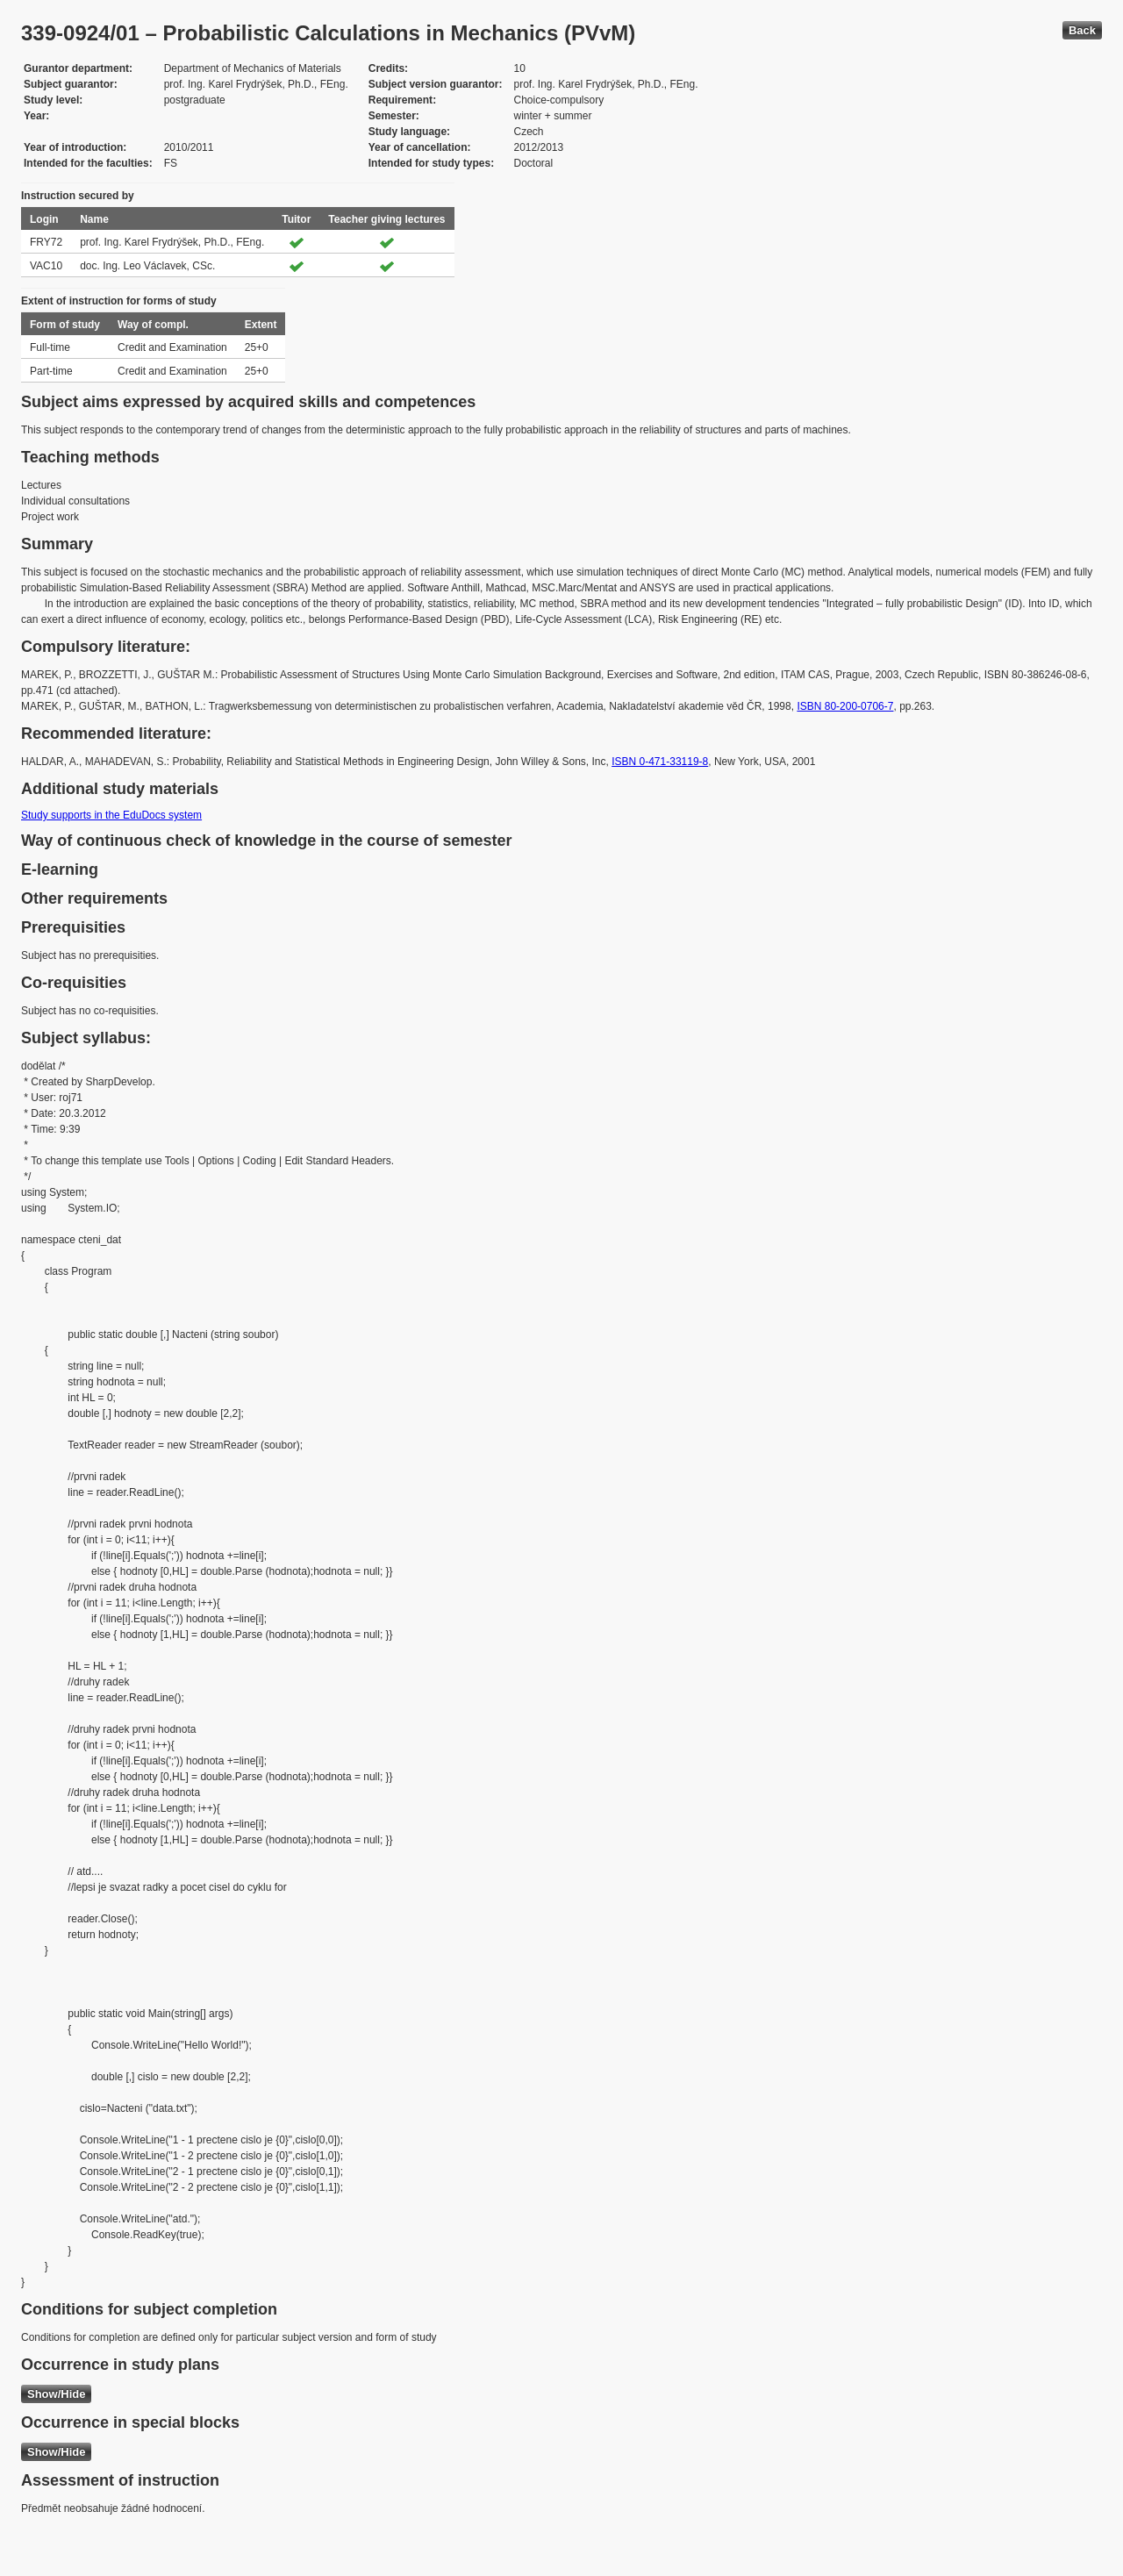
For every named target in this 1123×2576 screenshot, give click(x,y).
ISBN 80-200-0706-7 (845, 706)
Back (1082, 30)
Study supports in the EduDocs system (111, 815)
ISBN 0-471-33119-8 (660, 761)
